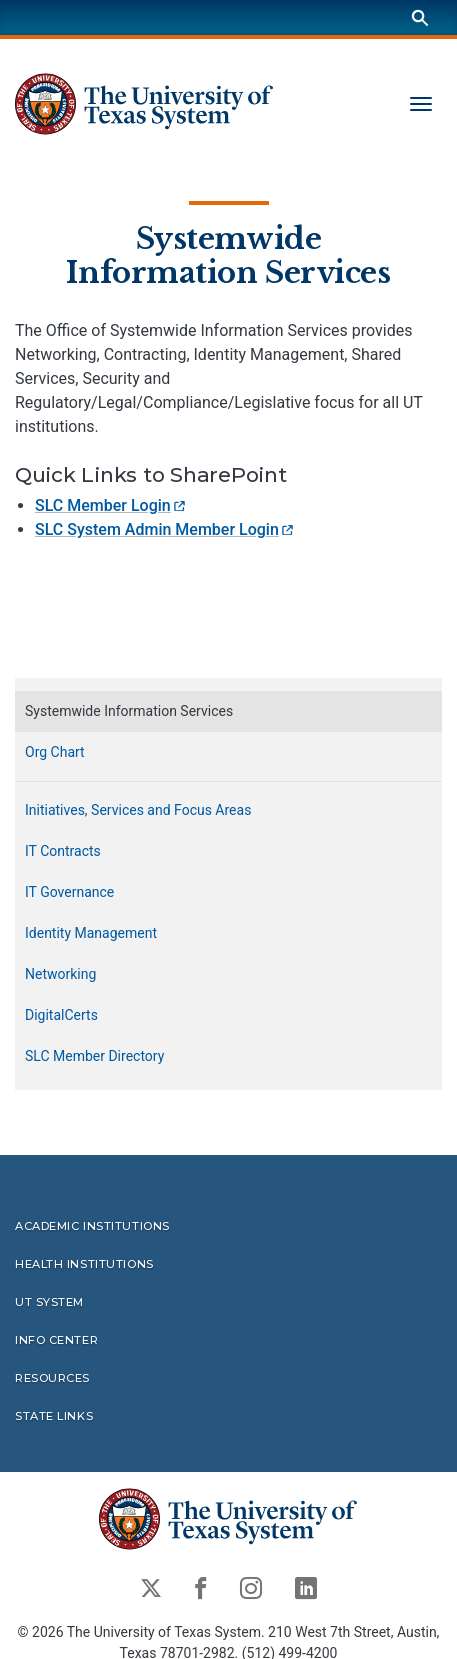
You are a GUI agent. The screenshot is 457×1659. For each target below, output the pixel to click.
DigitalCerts (61, 1016)
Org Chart (55, 753)
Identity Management (91, 934)
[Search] (420, 17)
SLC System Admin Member (165, 530)
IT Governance (69, 893)
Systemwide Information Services (228, 256)
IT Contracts (63, 852)
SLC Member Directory (94, 1057)
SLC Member (111, 506)
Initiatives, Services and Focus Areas (138, 811)
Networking (60, 975)
